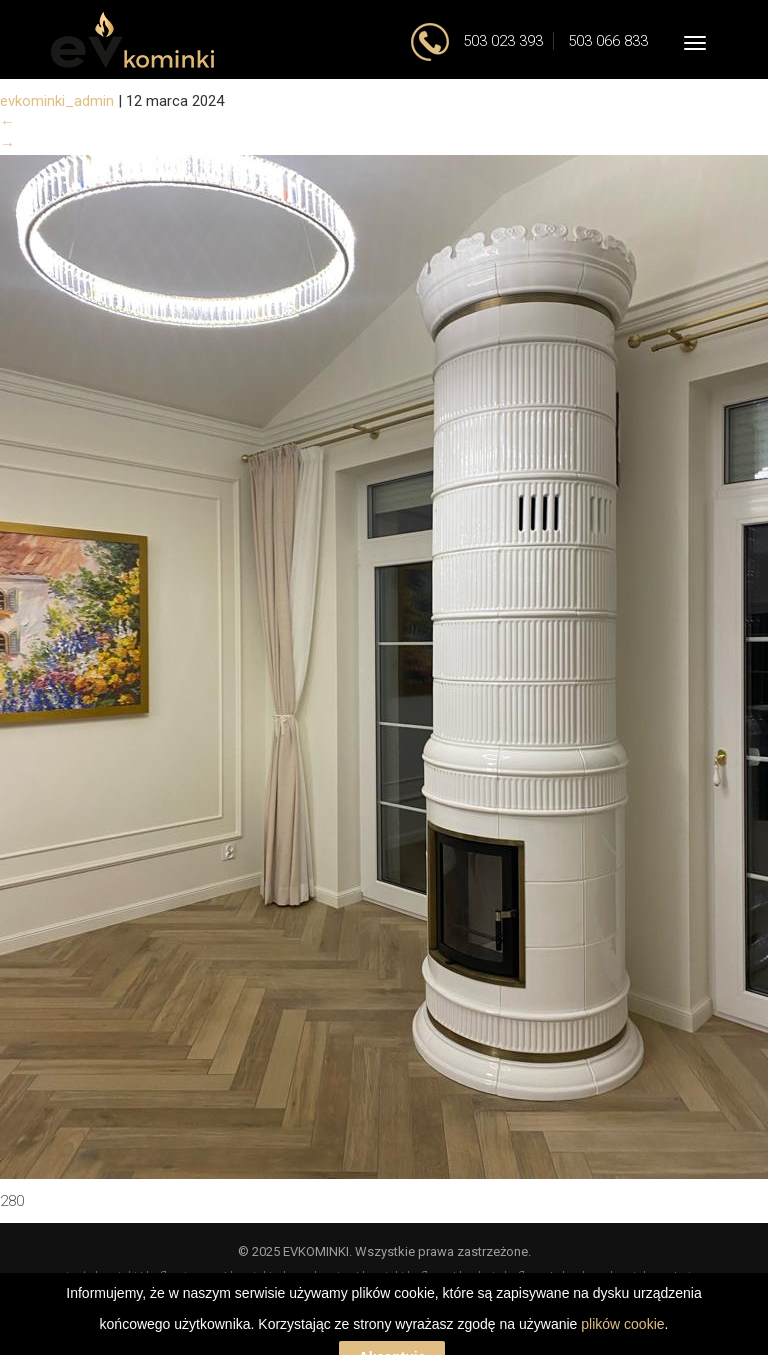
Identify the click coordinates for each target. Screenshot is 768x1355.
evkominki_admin (57, 101)
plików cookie (622, 1346)
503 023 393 (501, 41)
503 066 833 (608, 41)
